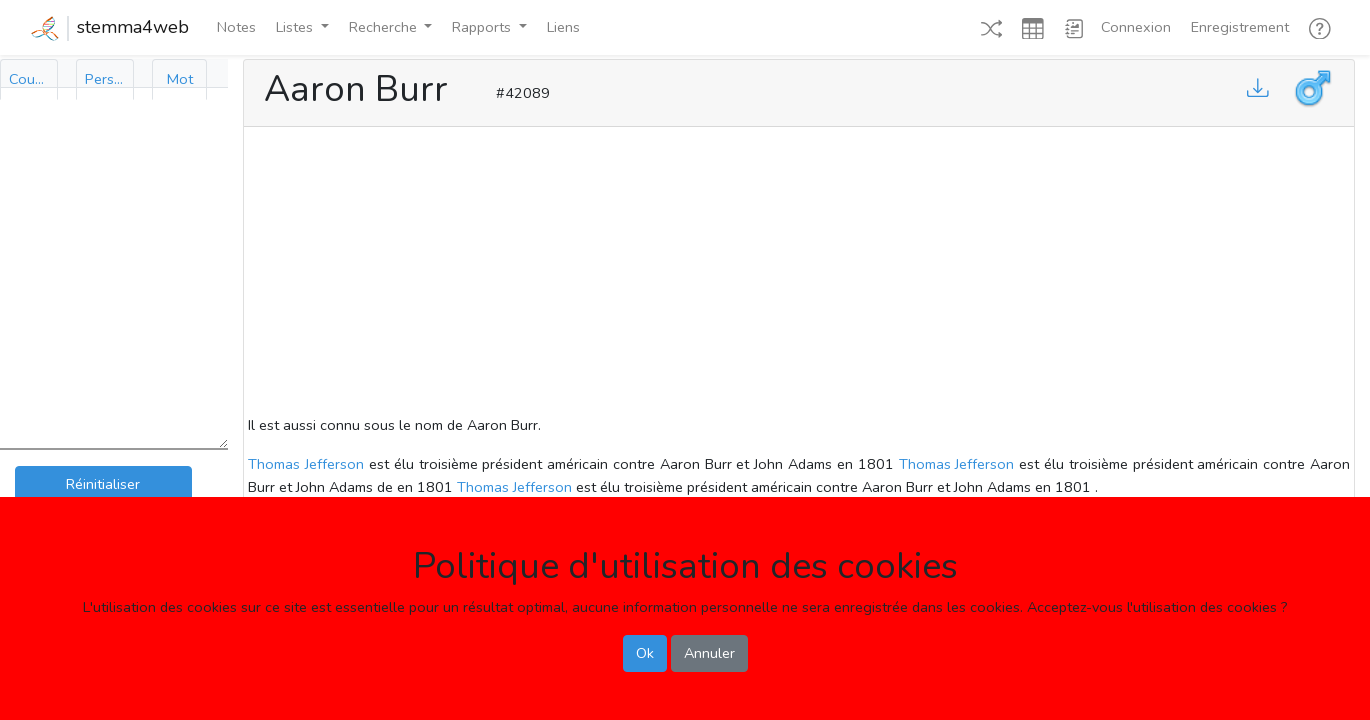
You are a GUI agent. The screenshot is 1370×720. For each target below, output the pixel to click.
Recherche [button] (385, 27)
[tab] (29, 79)
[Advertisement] (799, 274)
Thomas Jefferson (306, 464)
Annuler (709, 653)
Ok (645, 653)
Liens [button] (563, 27)
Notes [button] (236, 27)
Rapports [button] (483, 27)
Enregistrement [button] (1240, 27)
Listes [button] (296, 27)
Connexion (1136, 27)
